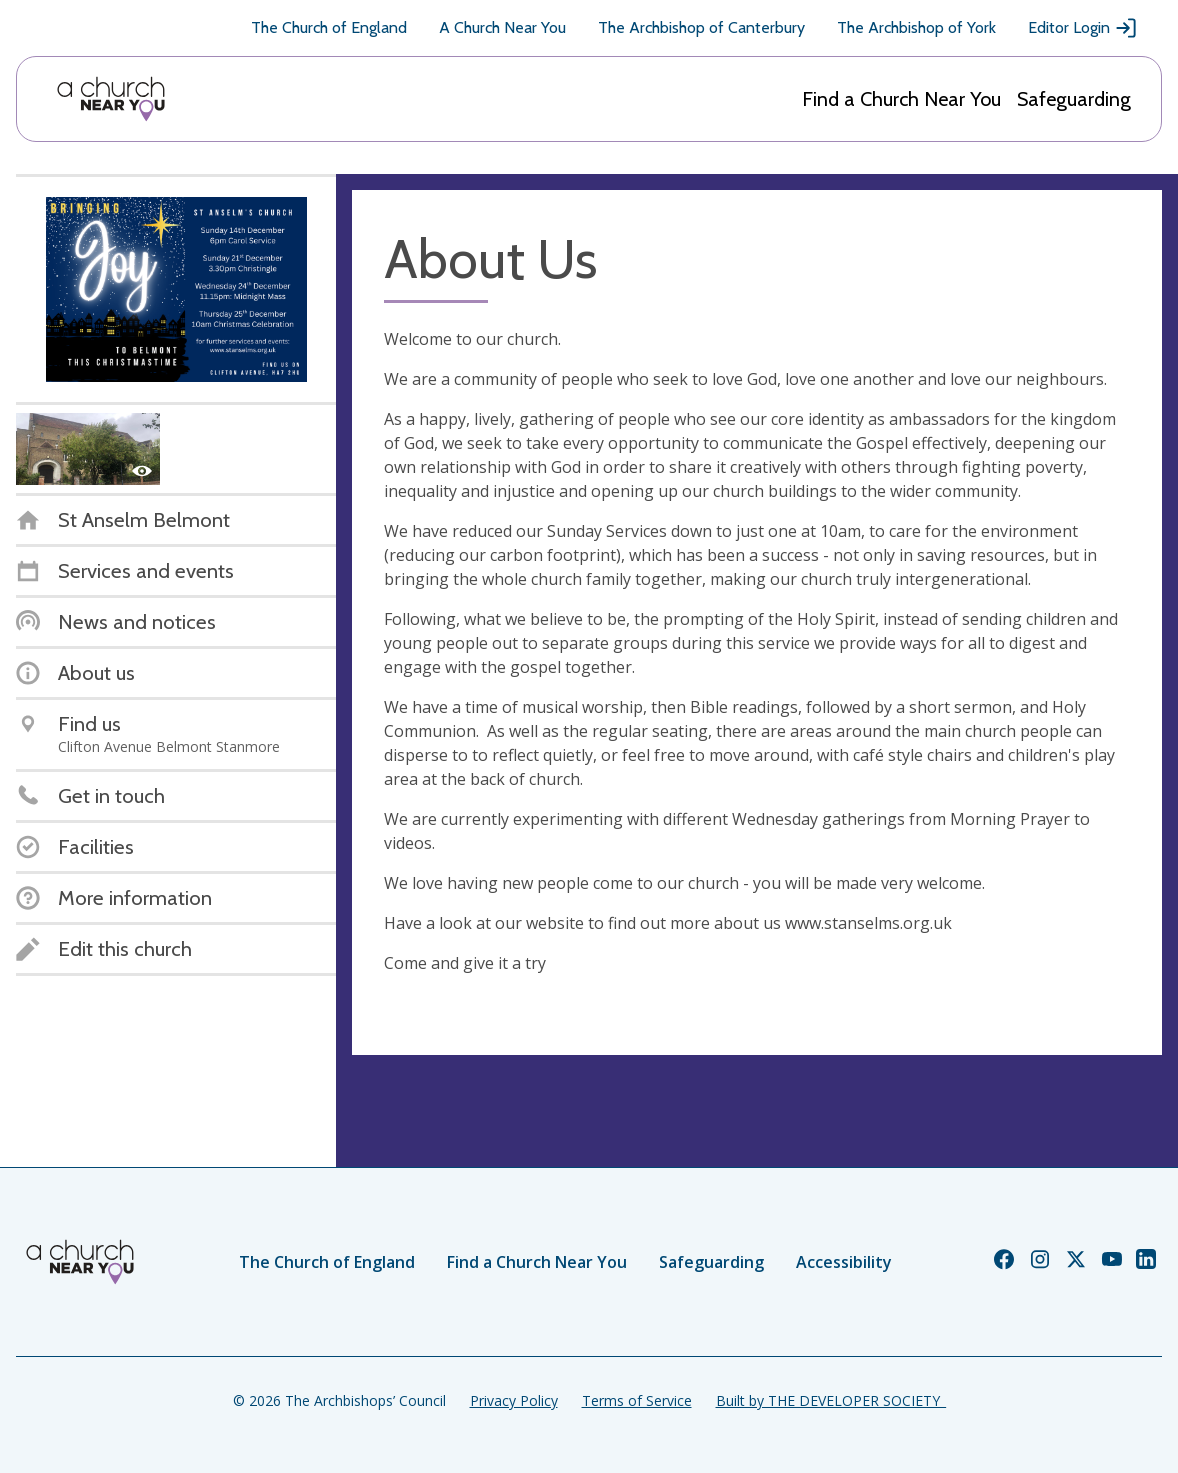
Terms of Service (637, 1400)
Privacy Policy (514, 1400)
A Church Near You (502, 27)
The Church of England (329, 27)
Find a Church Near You (901, 99)
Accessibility (844, 1262)
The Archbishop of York (916, 27)
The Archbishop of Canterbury (701, 27)
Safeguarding (1074, 99)
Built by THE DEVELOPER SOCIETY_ (831, 1400)
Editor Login (1083, 28)
